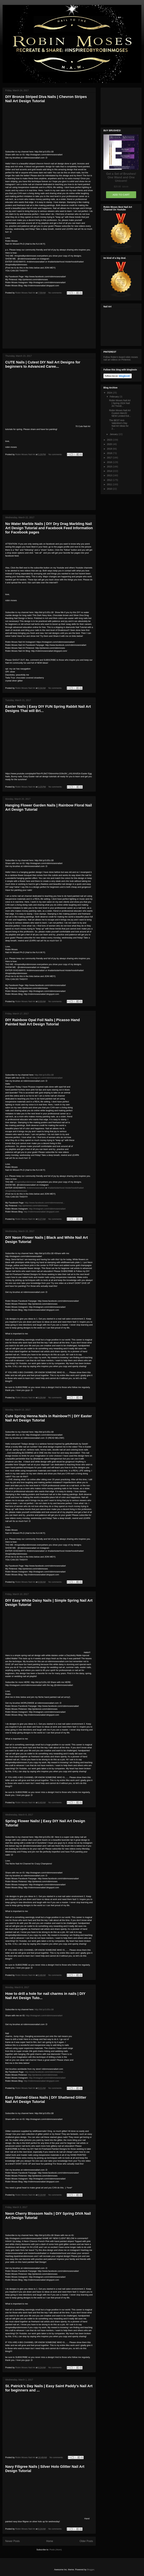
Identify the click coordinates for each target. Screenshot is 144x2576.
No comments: (55, 292)
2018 (110, 453)
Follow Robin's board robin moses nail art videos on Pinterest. (120, 358)
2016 (110, 462)
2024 (110, 392)
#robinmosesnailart (36, 1188)
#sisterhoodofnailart (74, 1188)
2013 (110, 475)
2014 (110, 471)
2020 (110, 444)
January (114, 434)
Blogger (90, 2569)
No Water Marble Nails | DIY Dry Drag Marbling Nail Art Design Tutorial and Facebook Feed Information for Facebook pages (49, 528)
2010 (110, 489)
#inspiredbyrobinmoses (16, 1191)
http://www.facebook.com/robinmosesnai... (45, 1202)
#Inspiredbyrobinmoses (25, 1182)
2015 (110, 466)
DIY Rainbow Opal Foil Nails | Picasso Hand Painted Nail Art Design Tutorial (42, 1022)
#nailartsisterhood (56, 1188)
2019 (110, 448)
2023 (110, 439)
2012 (110, 480)
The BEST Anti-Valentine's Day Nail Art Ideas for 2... (119, 424)
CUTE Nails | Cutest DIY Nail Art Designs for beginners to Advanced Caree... (42, 364)
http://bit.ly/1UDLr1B (44, 1075)
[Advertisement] (49, 323)
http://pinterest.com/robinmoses (33, 1205)
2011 (110, 484)
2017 (110, 457)
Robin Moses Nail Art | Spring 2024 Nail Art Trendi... (120, 403)
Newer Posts (12, 2541)
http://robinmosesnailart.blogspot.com (41, 1211)
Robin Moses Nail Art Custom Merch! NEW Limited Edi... (120, 413)
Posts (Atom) (55, 2549)
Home (49, 2541)
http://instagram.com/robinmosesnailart (44, 1078)
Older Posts (86, 2541)
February (114, 396)
